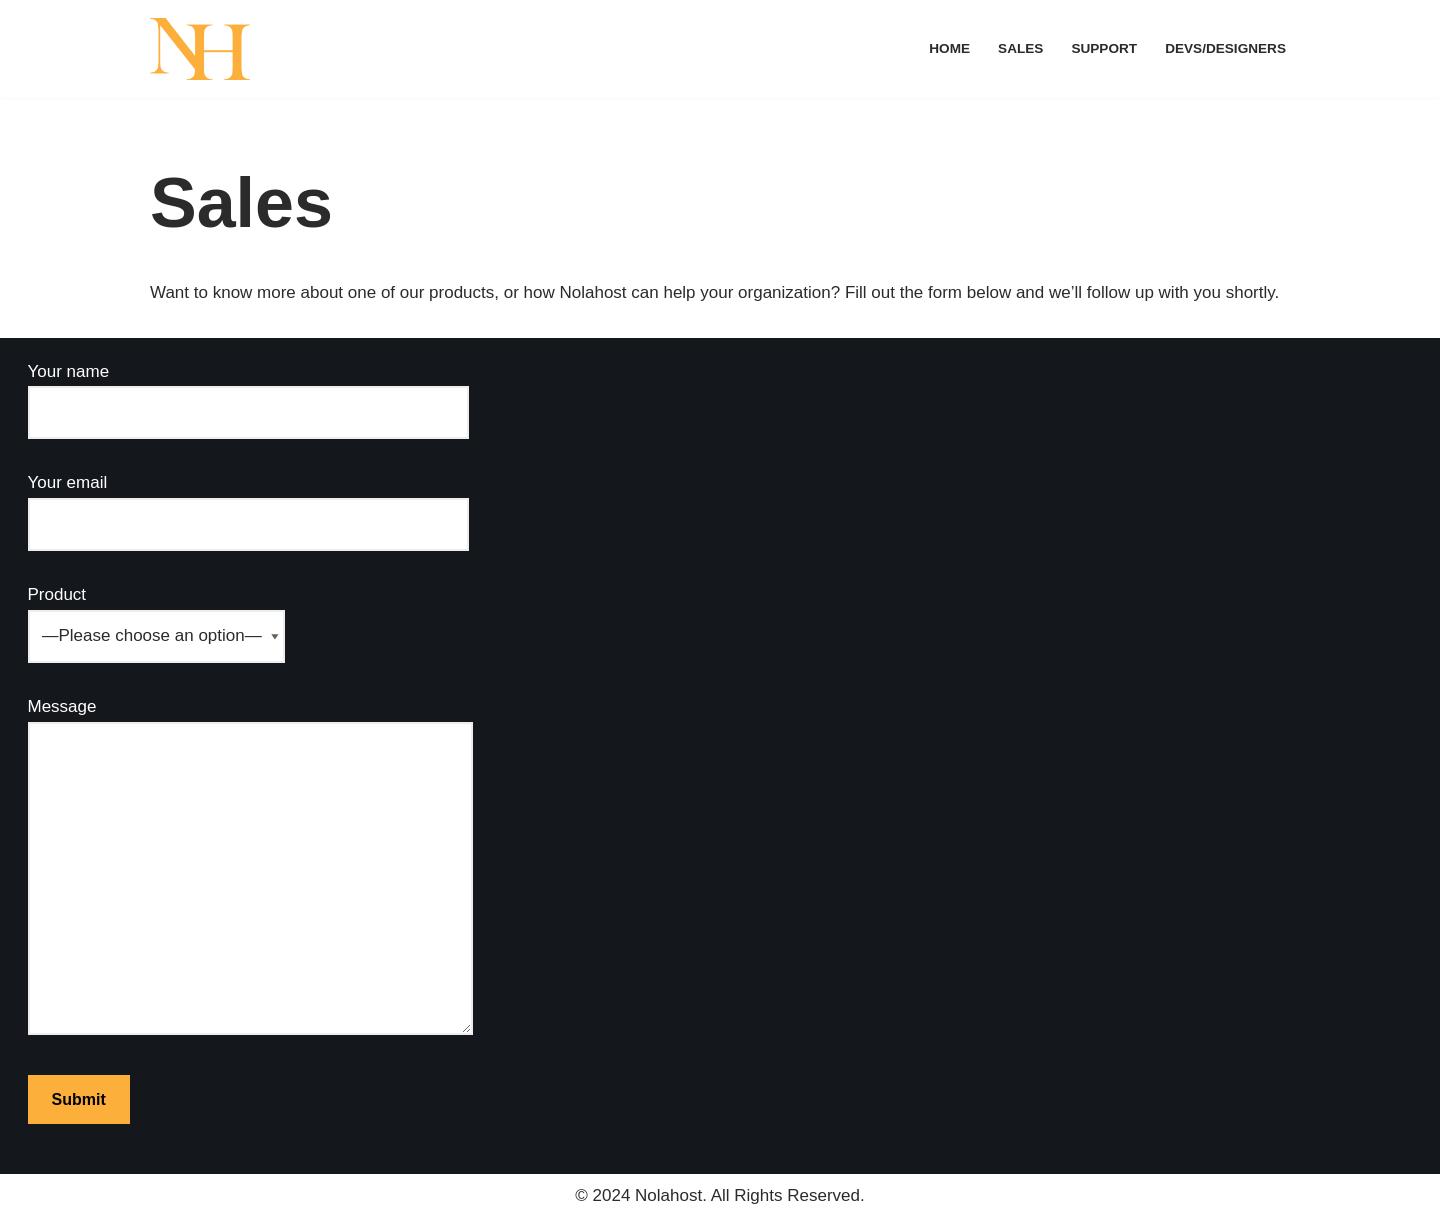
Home (949, 48)
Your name (248, 392)
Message (250, 868)
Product (156, 615)
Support (1104, 48)
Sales (1020, 48)
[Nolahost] (200, 49)
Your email (248, 503)
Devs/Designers (1225, 48)
